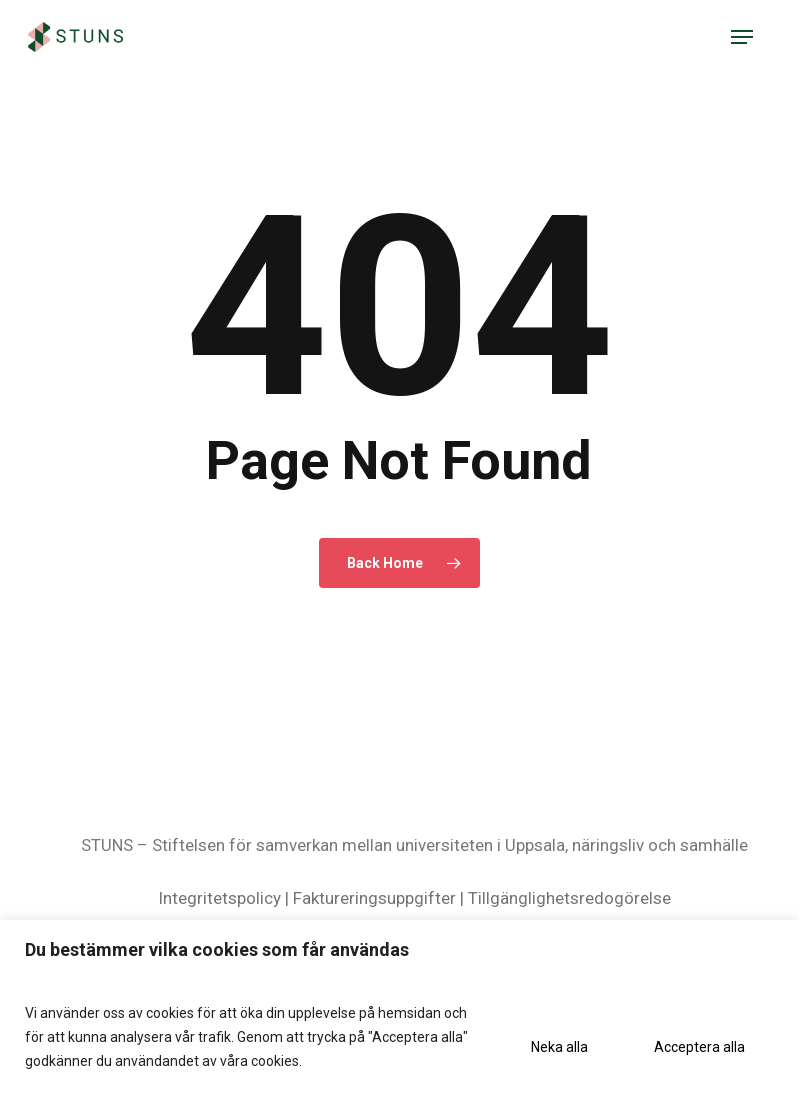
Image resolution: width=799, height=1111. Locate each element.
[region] (399, 1015)
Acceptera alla (699, 1047)
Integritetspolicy (219, 898)
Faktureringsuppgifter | (378, 898)
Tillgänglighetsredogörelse (569, 898)
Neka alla (559, 1047)
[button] (742, 37)
